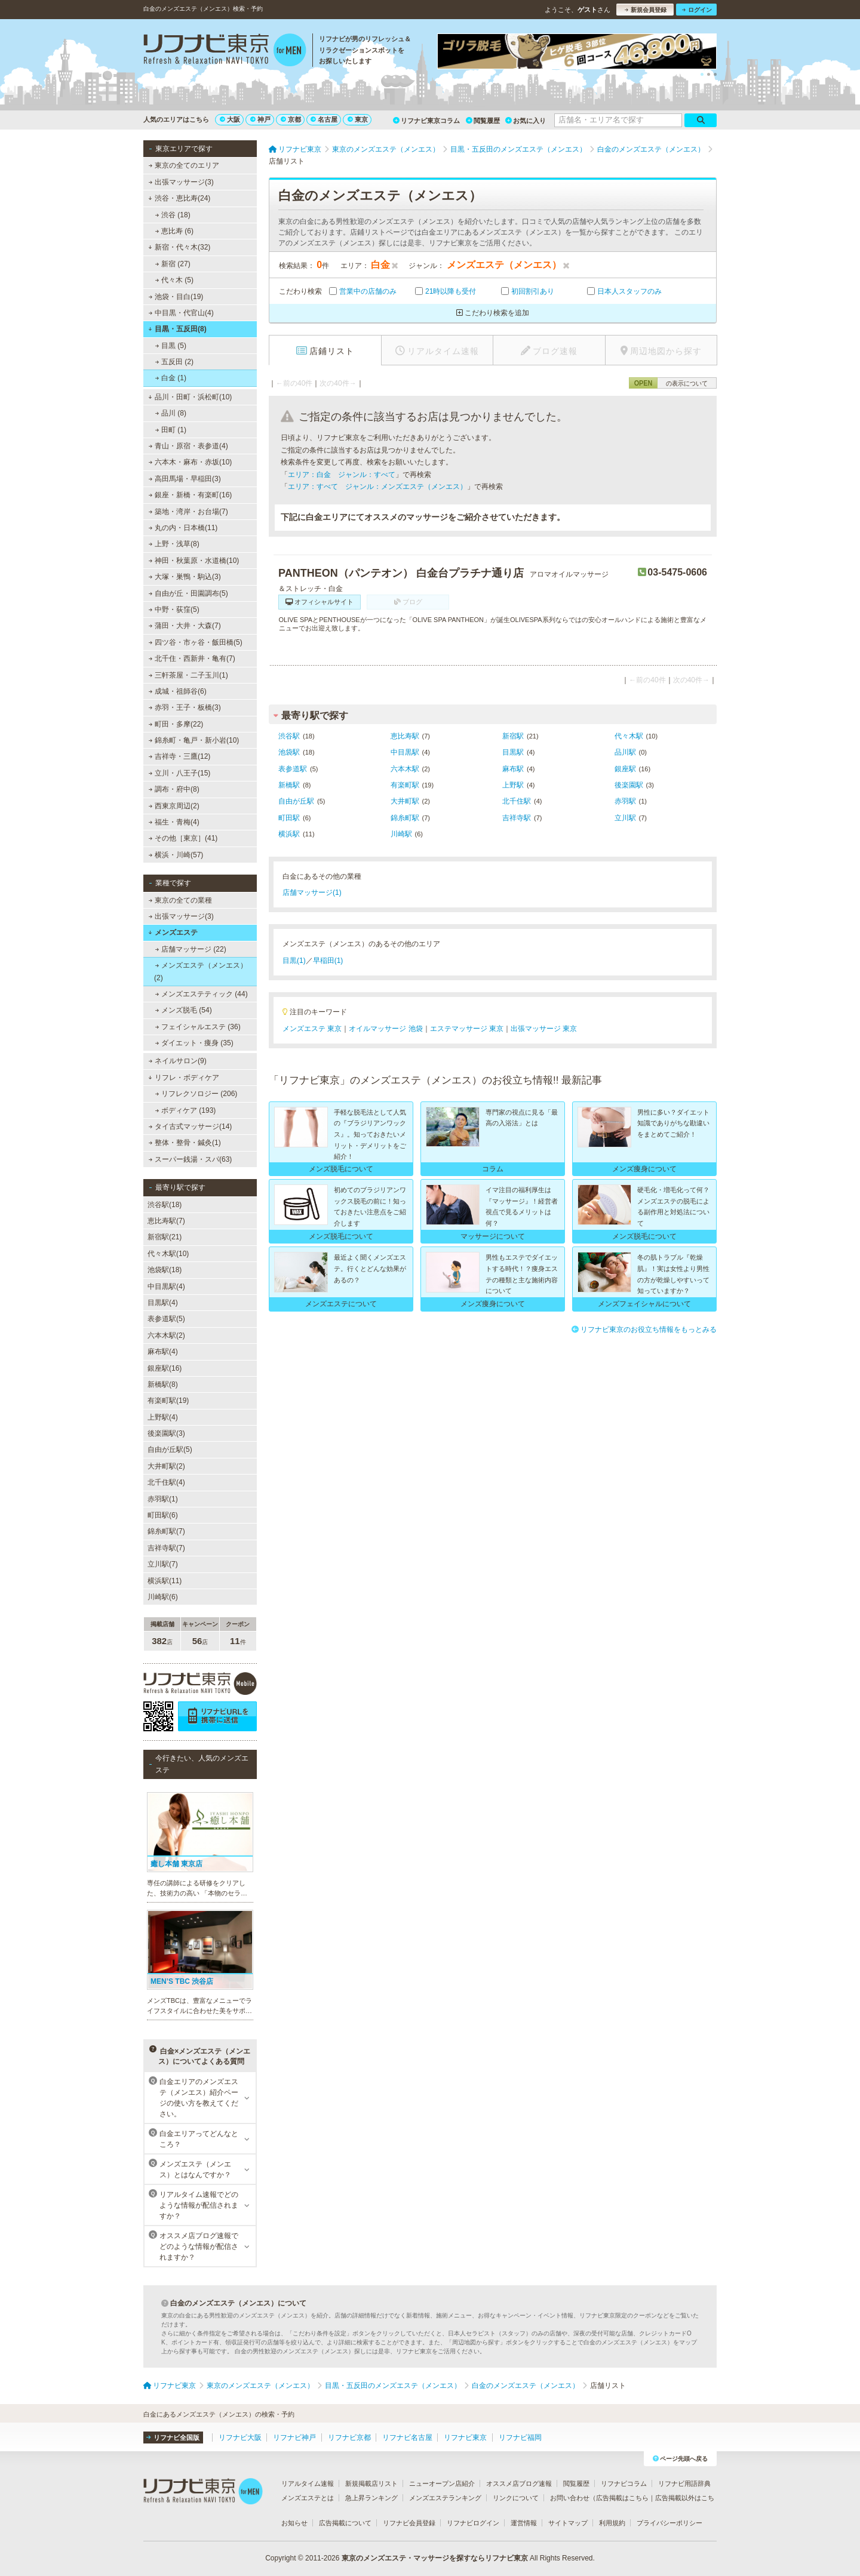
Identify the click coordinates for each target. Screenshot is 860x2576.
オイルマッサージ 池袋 (385, 1028)
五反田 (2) (174, 362)
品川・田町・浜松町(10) (190, 397)
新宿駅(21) (165, 1237)
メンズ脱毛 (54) (183, 1010)
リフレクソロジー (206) (196, 1094)
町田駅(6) (163, 1515)
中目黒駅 (405, 752)
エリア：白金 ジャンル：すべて (341, 474)
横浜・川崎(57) (176, 855)
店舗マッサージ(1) (312, 892)
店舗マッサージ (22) (190, 949)
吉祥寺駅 (516, 818)
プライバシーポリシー (669, 2522)
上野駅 (513, 785)
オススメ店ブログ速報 (519, 2483)
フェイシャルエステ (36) (198, 1027)
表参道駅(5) (166, 1319)
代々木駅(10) (168, 1253)
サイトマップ (568, 2522)
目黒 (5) (170, 345)
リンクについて (516, 2497)
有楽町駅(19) (168, 1400)
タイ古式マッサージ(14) (190, 1126)
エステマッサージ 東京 (466, 1028)
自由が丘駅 (296, 801)
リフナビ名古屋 (407, 2437)
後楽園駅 (629, 785)
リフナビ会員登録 (409, 2522)
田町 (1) (170, 430)
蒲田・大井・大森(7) (185, 625)
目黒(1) (294, 960)
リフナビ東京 (465, 2437)
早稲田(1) (328, 960)
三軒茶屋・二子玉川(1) (188, 675)
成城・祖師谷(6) (178, 691)
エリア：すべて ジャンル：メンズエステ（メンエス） (377, 486)
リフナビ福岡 (520, 2437)
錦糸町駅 (405, 818)
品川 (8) (170, 413)
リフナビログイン (473, 2522)
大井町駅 (405, 801)
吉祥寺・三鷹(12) (180, 756)
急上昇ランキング (371, 2497)
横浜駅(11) (165, 1581)
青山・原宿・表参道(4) (188, 446)
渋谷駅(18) (165, 1205)
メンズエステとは (307, 2497)
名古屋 (324, 119)
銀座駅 (625, 769)
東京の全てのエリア (184, 165)
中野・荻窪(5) (174, 609)
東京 (358, 119)
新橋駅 (289, 785)
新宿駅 (513, 736)
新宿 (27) (173, 264)
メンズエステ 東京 (312, 1028)
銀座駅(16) (165, 1368)
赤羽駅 (625, 801)
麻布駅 (513, 769)
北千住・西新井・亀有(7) (192, 658)
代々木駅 (629, 736)
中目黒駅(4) (166, 1286)
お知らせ (294, 2522)
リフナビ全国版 (172, 2437)
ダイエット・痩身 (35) (194, 1043)
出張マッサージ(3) (181, 182)
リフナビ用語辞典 (684, 2483)
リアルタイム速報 (307, 2483)
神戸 (260, 119)
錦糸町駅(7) (166, 1531)
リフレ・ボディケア (183, 1077)
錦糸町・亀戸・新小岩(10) (194, 740)
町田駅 (289, 818)
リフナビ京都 (349, 2437)
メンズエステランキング (445, 2497)
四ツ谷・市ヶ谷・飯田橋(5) (195, 642)
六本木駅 (405, 769)
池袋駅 (289, 752)
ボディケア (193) (185, 1110)
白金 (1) (170, 378)
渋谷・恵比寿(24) (179, 198)
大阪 (230, 119)
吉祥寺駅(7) (166, 1548)
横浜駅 (289, 834)
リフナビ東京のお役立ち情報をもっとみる (644, 1329)
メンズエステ (173, 932)
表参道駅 (292, 769)
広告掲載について (345, 2522)
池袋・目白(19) (176, 297)
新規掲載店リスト (371, 2483)
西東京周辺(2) (174, 806)
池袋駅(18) (165, 1270)
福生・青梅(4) (174, 822)
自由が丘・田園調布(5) (188, 593)
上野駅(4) (163, 1417)
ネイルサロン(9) (178, 1061)
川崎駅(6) (163, 1597)
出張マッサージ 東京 (544, 1028)
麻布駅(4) (163, 1351)
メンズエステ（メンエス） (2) (200, 971)
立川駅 (625, 818)
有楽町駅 (405, 785)
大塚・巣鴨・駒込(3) (185, 577)
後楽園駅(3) (166, 1433)
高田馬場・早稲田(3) (185, 479)
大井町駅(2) (166, 1466)
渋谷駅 (289, 736)
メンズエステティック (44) (201, 994)
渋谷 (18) (173, 215)
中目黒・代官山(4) (181, 313)
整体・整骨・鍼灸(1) (185, 1142)
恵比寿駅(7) (166, 1221)
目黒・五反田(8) (177, 329)
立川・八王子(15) (180, 773)
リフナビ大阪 (240, 2437)
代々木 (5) (174, 280)
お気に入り (525, 120)
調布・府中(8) (174, 789)
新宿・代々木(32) (179, 247)
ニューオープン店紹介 (442, 2483)
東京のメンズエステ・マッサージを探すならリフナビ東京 (435, 2558)
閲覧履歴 (483, 120)
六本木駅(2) (166, 1335)
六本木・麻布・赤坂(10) (190, 462)
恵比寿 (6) (174, 231)
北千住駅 (516, 801)
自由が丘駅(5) (170, 1449)
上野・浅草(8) (174, 544)
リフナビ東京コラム (426, 120)
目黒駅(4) (163, 1302)
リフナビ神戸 (294, 2437)
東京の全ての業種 (180, 900)
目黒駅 (513, 752)
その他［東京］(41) (183, 838)
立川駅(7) (163, 1564)
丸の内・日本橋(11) (183, 528)
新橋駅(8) (163, 1384)
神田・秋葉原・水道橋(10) (194, 560)
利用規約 (612, 2522)
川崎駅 (401, 834)
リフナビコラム (624, 2483)
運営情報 (524, 2522)
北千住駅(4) (166, 1482)
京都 (291, 119)
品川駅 (625, 752)
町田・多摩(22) (176, 724)
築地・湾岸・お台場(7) (188, 511)
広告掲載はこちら (622, 2497)
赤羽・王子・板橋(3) (185, 707)
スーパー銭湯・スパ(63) (190, 1159)
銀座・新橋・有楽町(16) (190, 495)
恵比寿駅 (405, 736)
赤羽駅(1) (163, 1499)
